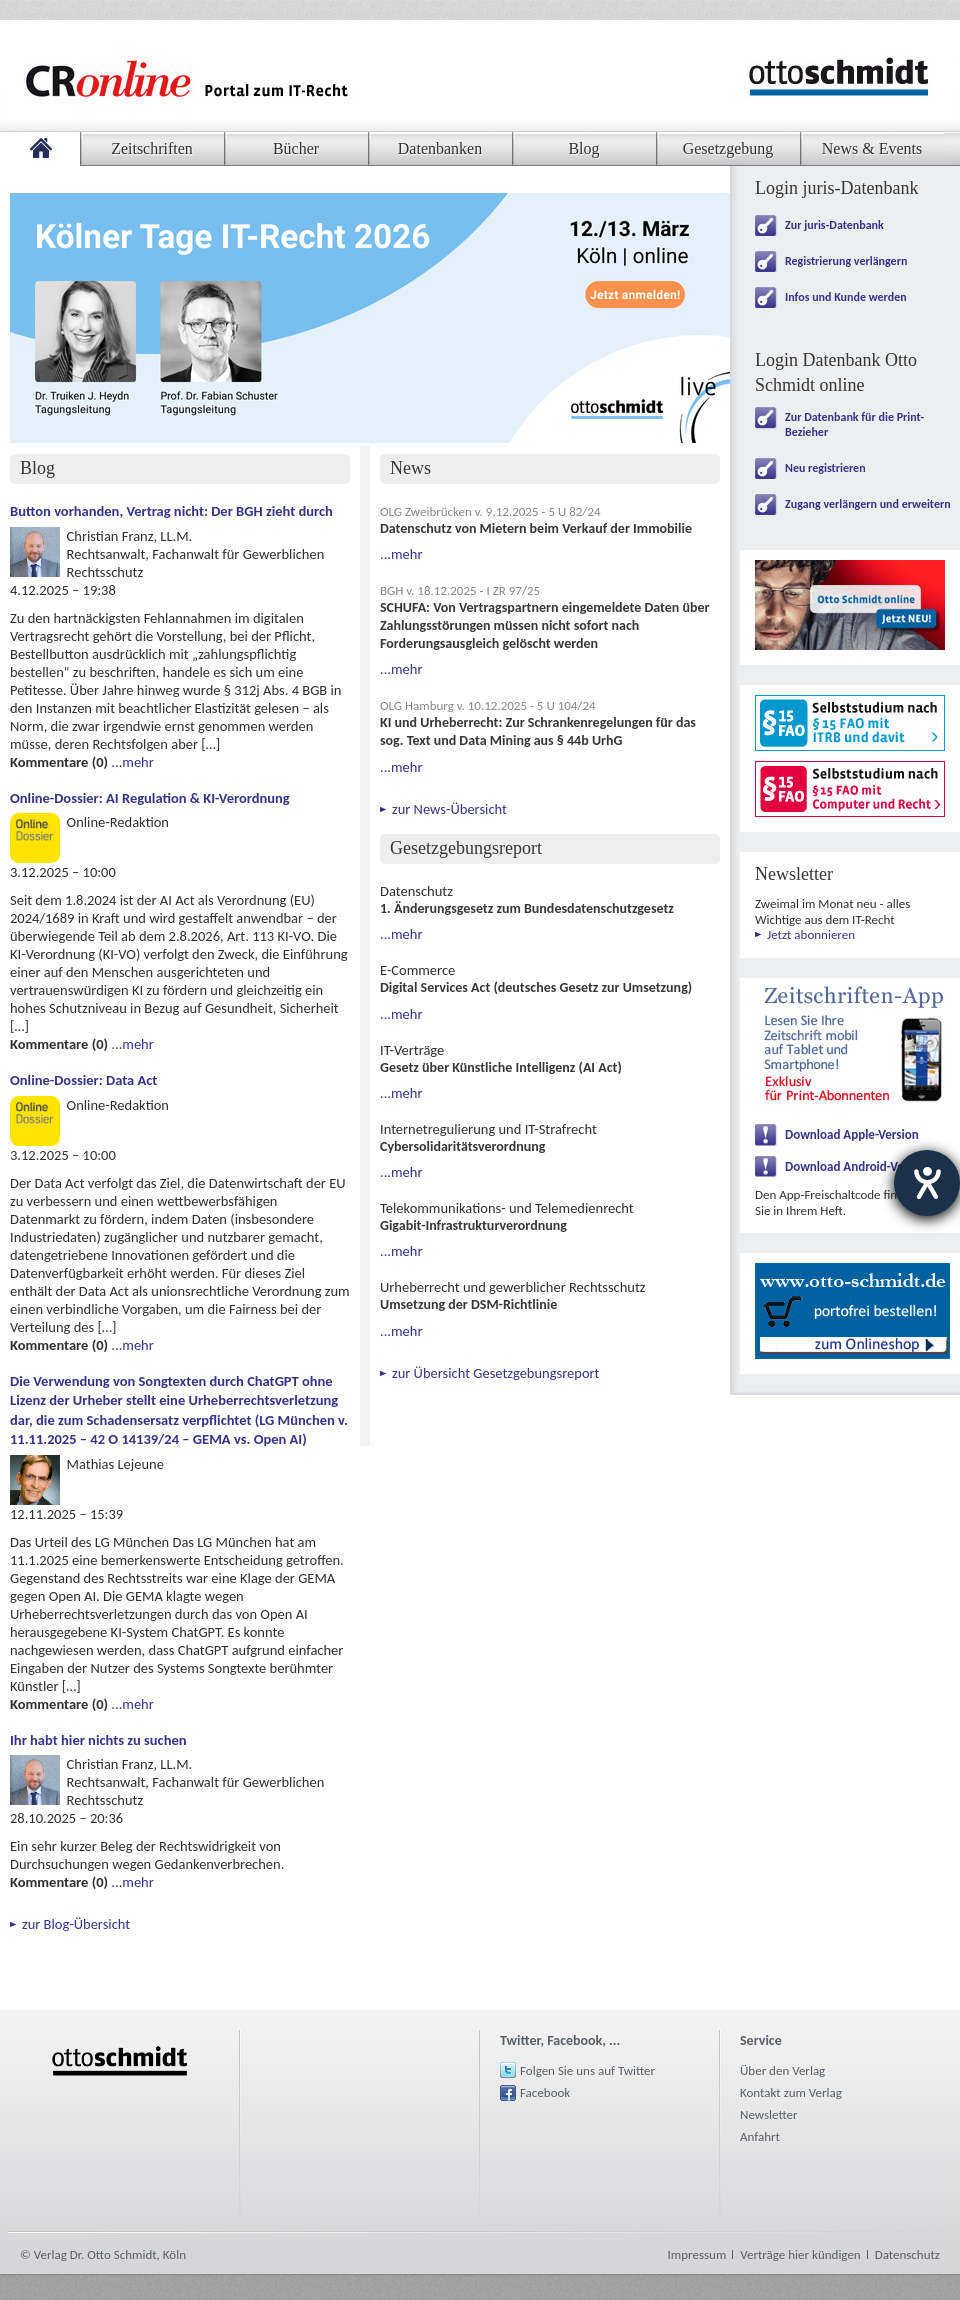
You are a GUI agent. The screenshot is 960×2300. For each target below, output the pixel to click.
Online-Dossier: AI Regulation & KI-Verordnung (150, 798)
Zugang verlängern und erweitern (868, 504)
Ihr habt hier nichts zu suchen (98, 1740)
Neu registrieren (825, 468)
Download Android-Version (858, 1166)
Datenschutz (907, 2254)
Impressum (697, 2254)
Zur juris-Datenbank (834, 225)
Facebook (545, 2092)
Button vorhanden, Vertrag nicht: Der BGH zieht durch (171, 511)
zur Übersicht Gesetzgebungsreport (495, 1373)
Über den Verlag (782, 2070)
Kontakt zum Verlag (791, 2092)
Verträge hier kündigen (800, 2254)
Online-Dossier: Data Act (83, 1080)
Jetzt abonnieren (811, 934)
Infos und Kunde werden (846, 297)
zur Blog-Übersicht (76, 1924)
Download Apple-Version (852, 1134)
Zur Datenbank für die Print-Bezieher (854, 424)
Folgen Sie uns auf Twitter (587, 2070)
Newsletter (769, 2114)
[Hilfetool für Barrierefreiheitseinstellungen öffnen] (927, 1183)
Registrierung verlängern (846, 261)
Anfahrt (760, 2136)
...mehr (132, 762)
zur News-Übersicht (449, 809)
